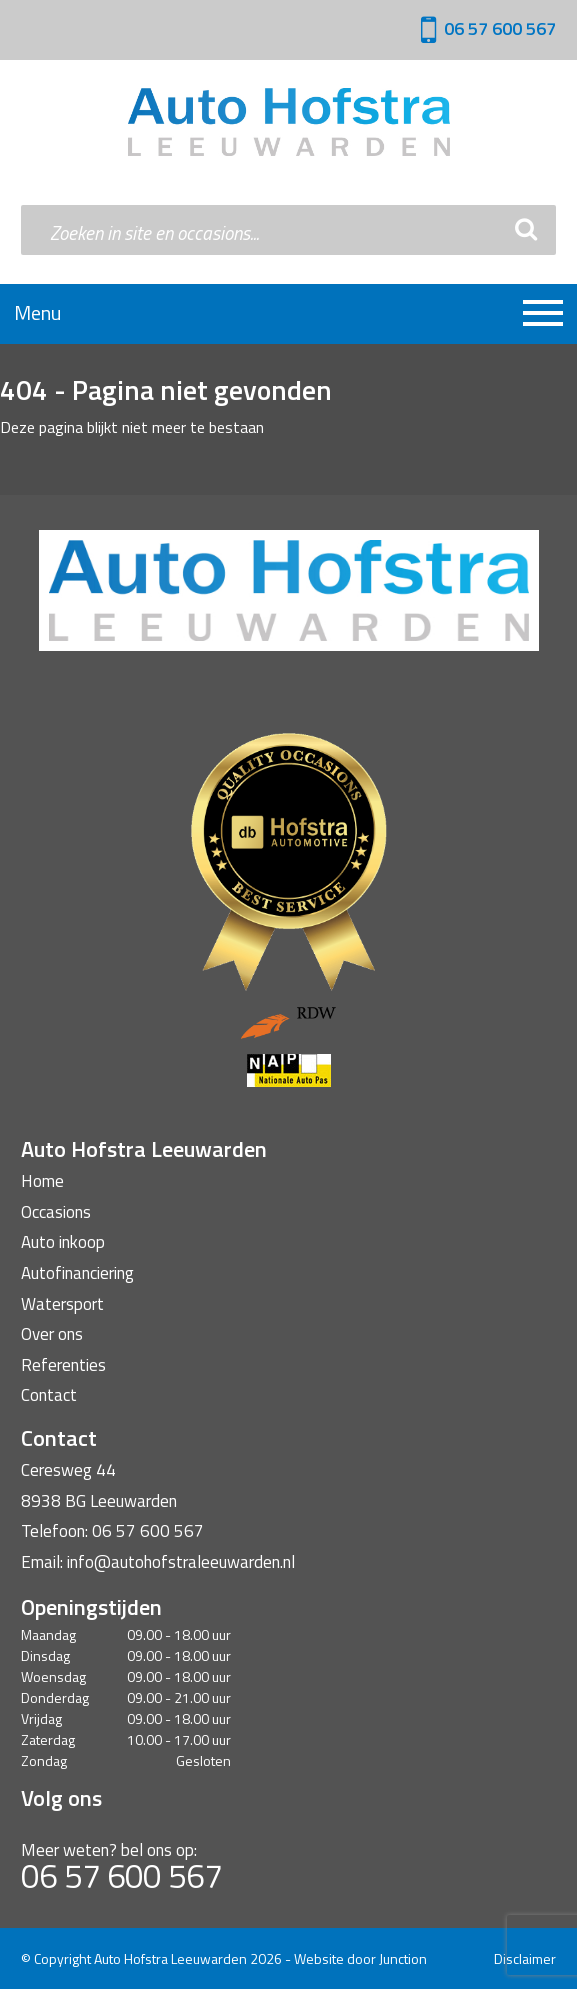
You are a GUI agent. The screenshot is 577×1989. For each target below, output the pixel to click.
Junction (403, 1958)
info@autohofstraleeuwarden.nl (181, 1562)
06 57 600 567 (500, 28)
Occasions (56, 1212)
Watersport (62, 1304)
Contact (49, 1395)
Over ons (52, 1334)
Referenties (63, 1365)
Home (42, 1181)
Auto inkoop (63, 1242)
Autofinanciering (77, 1273)
